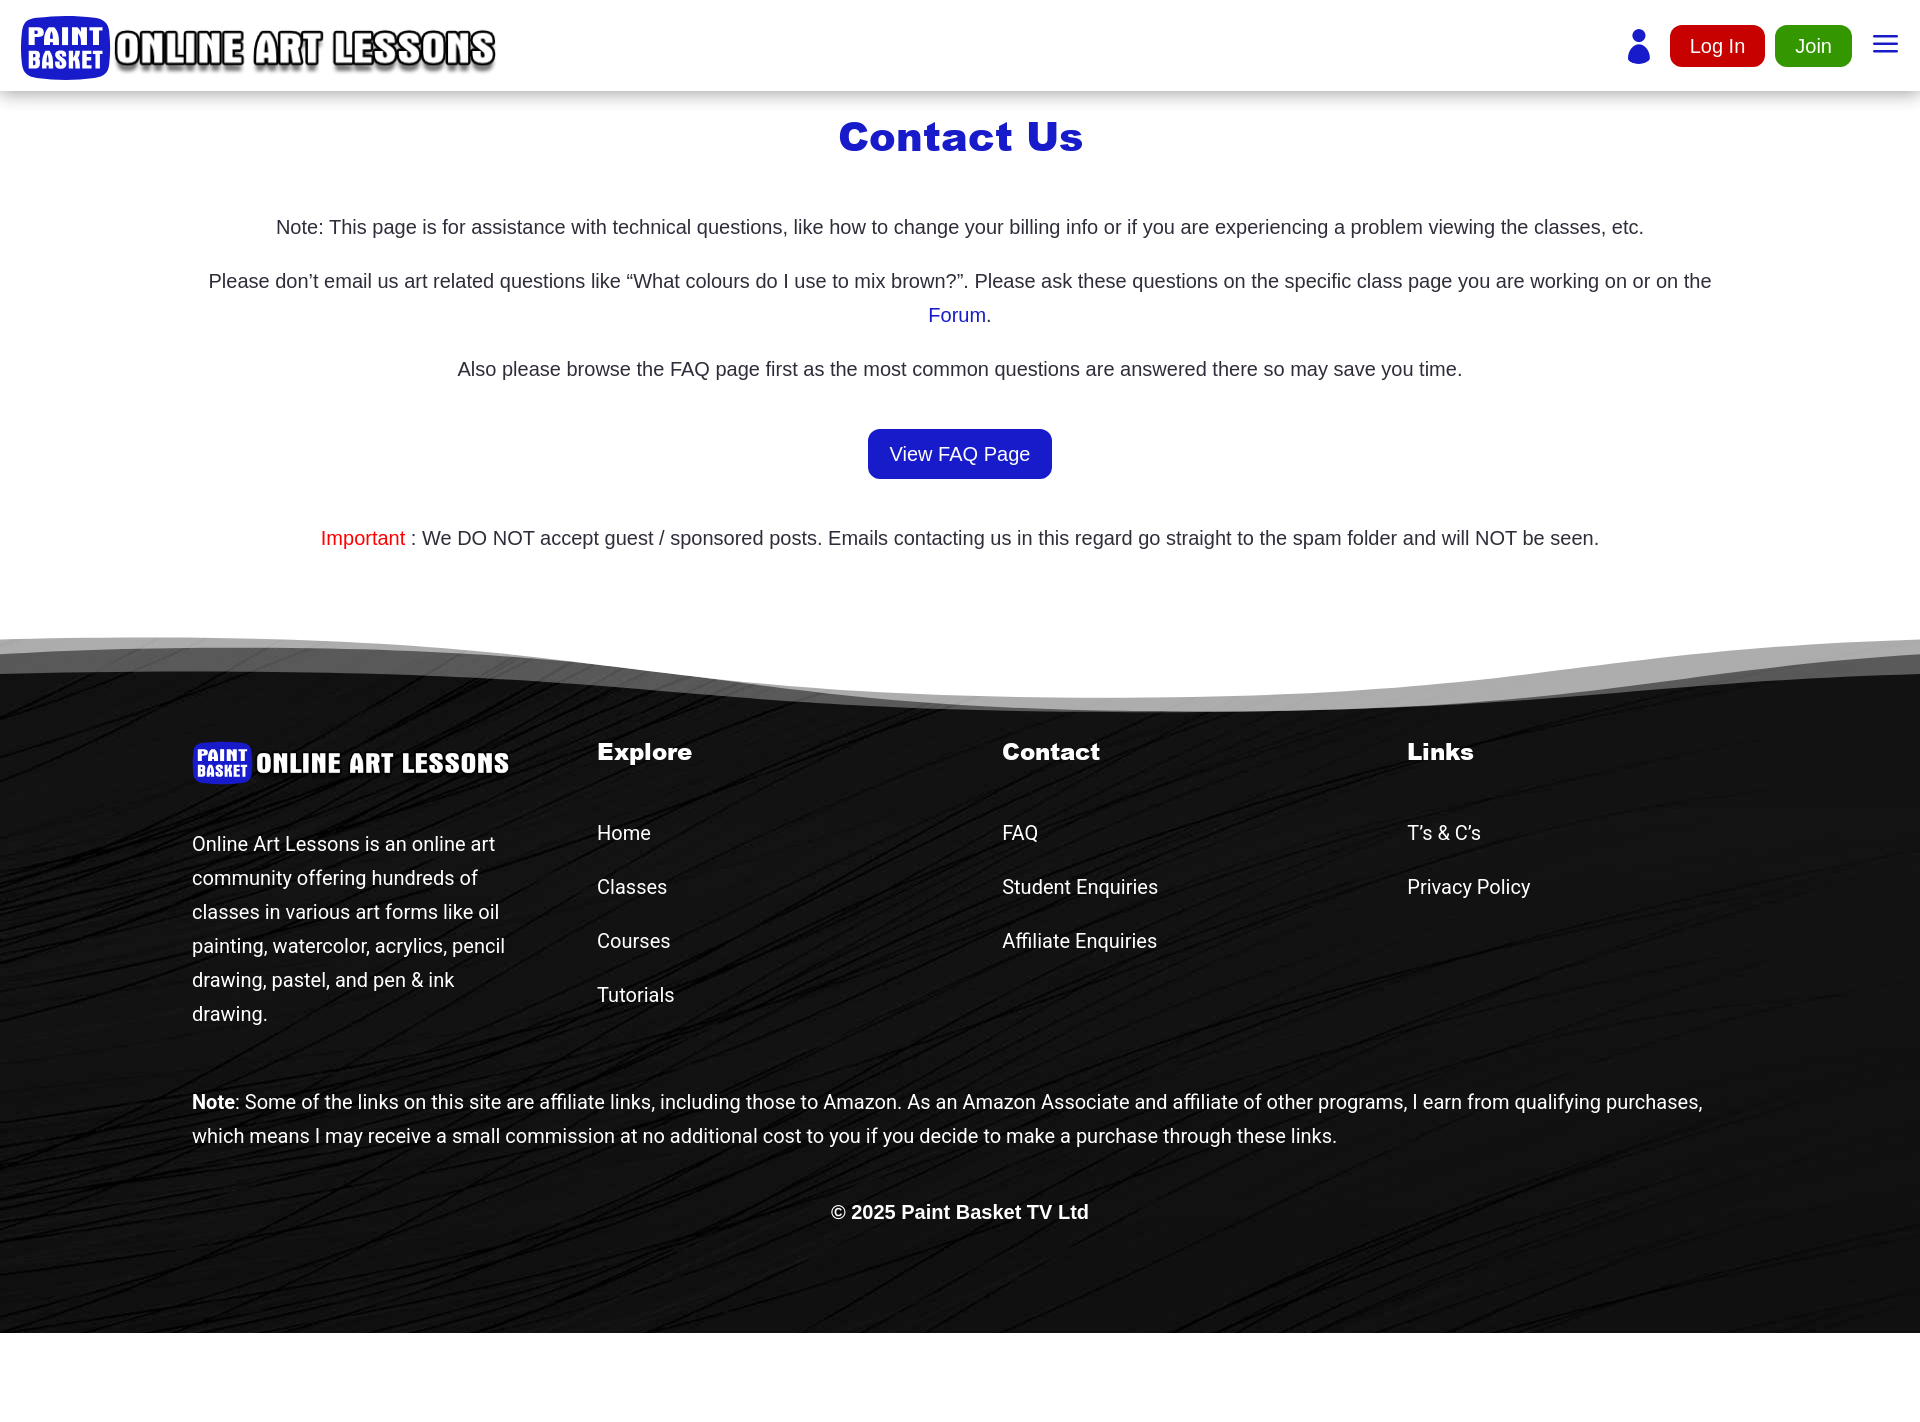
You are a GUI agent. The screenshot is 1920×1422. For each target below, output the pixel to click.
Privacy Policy (1468, 887)
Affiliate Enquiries (1079, 941)
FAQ (1020, 833)
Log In (1718, 46)
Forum (957, 315)
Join (1813, 46)
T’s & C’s (1444, 833)
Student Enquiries (1080, 887)
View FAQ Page (960, 454)
